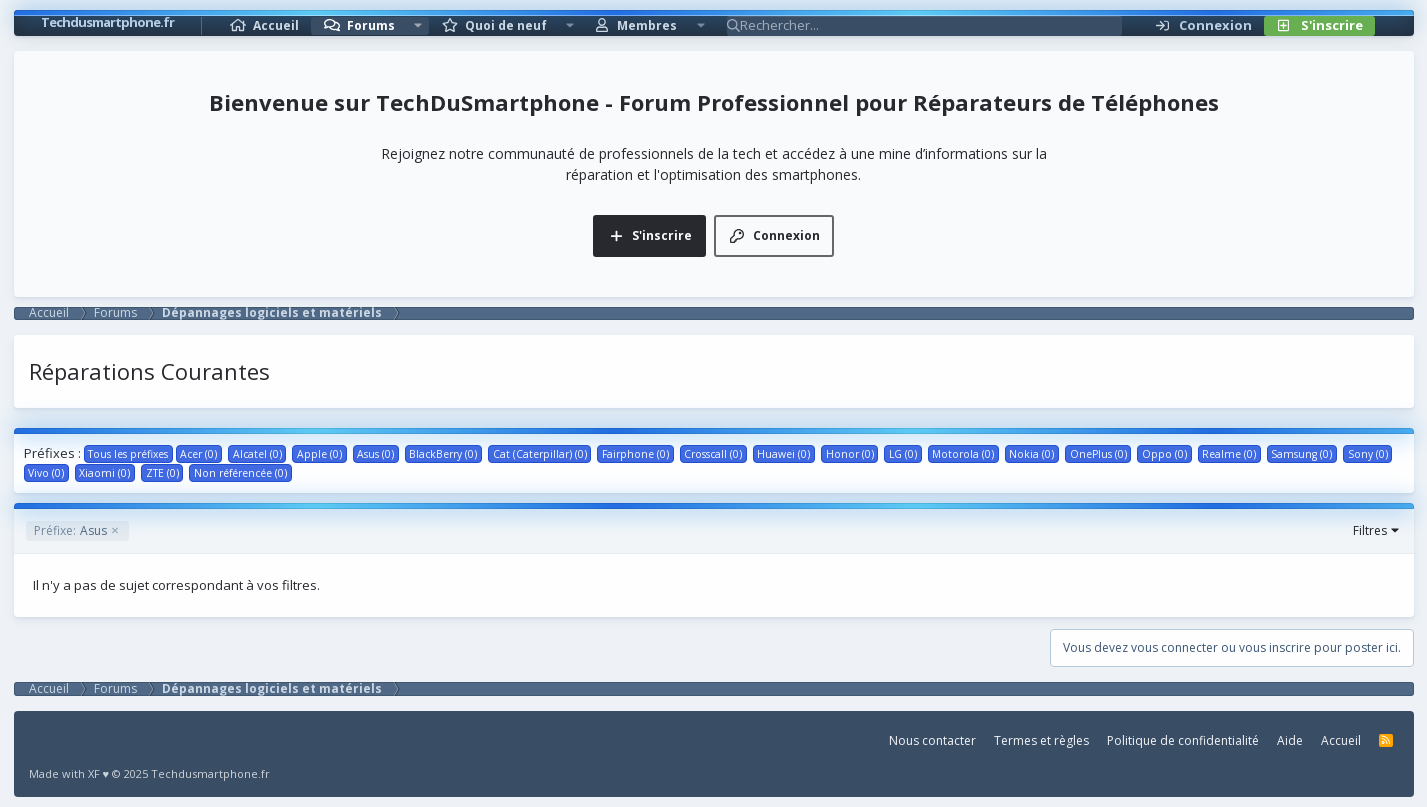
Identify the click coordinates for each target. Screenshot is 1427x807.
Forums (371, 25)
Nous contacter (932, 740)
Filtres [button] (1370, 530)
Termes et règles (1041, 740)
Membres (647, 25)
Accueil (276, 25)
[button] (418, 26)
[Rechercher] (931, 26)
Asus (70, 531)
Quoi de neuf (506, 25)
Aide (1290, 740)
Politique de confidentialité (1183, 740)
